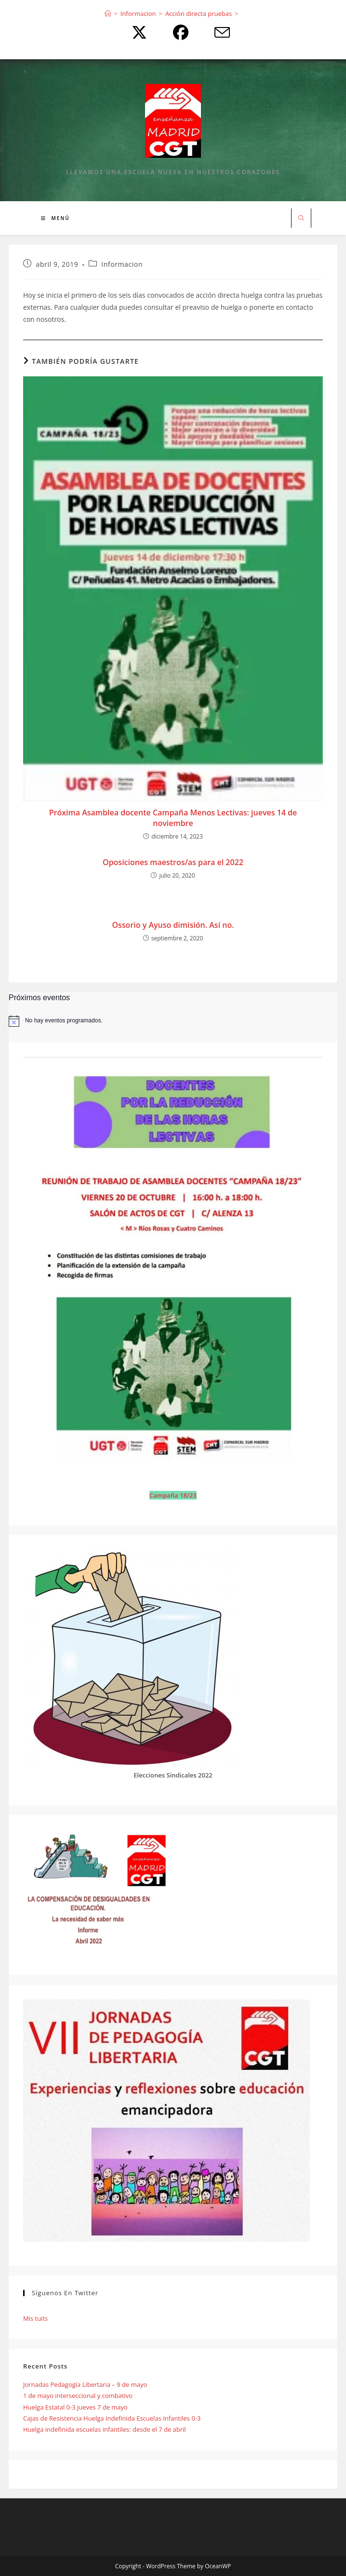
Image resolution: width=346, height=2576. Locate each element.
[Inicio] (108, 13)
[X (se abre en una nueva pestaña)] (137, 32)
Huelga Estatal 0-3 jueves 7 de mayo (75, 2407)
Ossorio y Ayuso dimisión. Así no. (173, 925)
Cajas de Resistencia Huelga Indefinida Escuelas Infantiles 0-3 (112, 2418)
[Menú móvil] (55, 218)
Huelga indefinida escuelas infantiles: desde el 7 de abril (104, 2429)
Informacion (122, 264)
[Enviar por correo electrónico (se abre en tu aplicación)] (214, 32)
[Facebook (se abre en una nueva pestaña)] (178, 32)
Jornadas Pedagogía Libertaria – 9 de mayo (85, 2384)
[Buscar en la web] (301, 218)
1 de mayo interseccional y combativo (78, 2395)
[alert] (173, 1021)
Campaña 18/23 (173, 1495)
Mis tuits (35, 2318)
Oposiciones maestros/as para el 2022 (173, 862)
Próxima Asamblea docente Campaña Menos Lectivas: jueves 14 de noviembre (173, 817)
